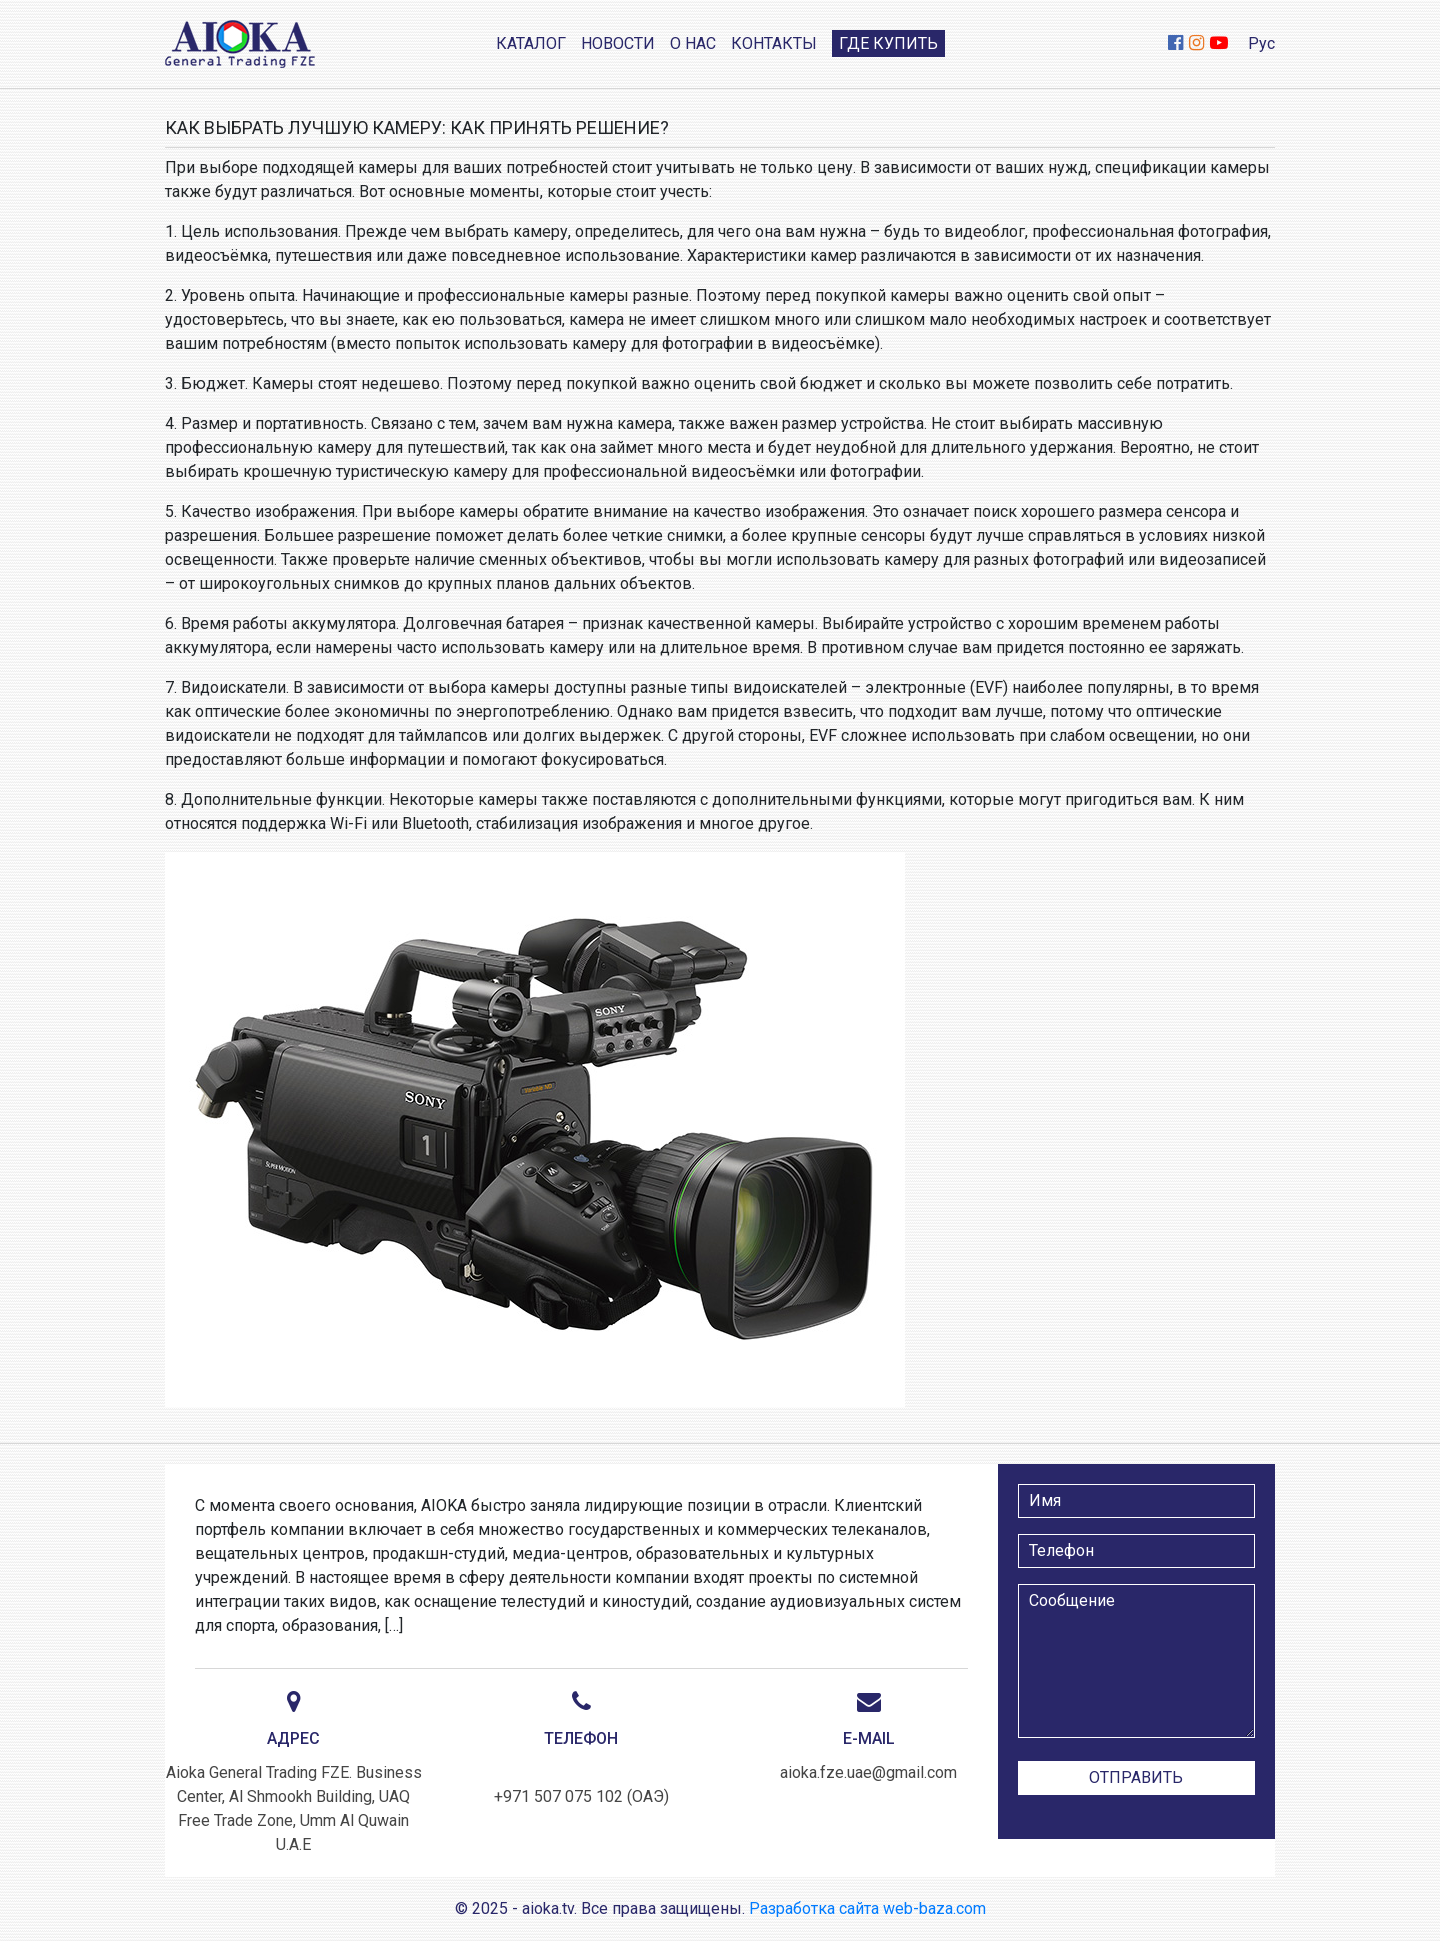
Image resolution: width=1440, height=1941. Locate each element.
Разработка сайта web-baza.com (867, 1908)
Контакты (774, 43)
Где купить (888, 43)
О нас (693, 43)
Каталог (531, 43)
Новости (618, 43)
